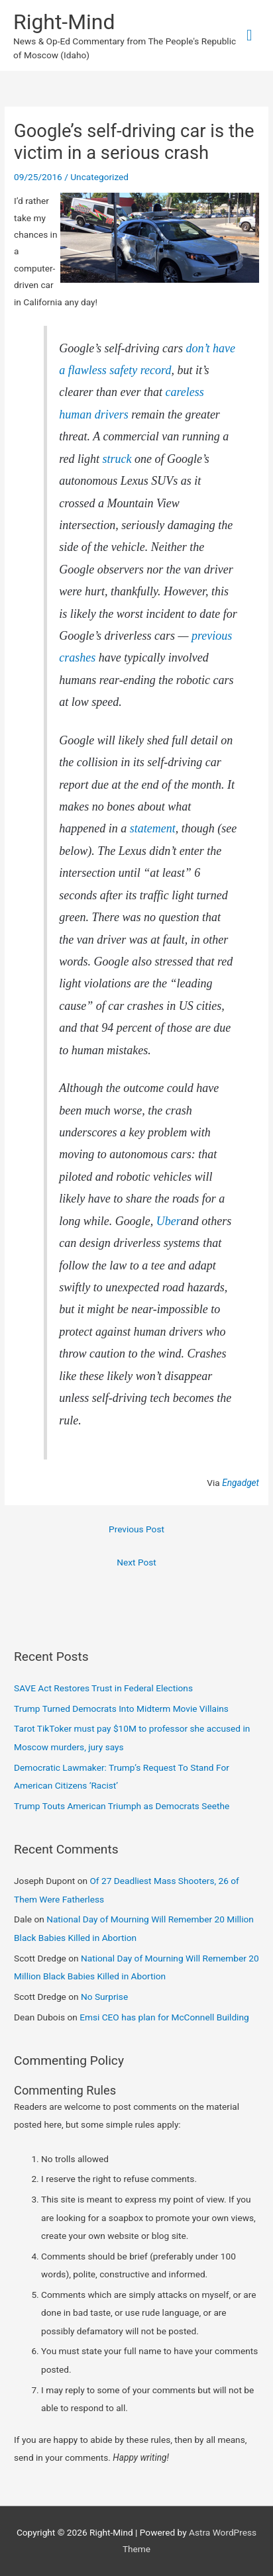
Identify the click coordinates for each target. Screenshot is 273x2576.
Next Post (136, 1562)
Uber (168, 1221)
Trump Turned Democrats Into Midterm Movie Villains (121, 1708)
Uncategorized (99, 177)
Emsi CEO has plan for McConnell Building (164, 2017)
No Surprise (104, 1996)
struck (117, 459)
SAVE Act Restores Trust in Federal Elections (103, 1688)
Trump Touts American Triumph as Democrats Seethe (121, 1806)
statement (153, 828)
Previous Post (136, 1529)
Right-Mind (64, 21)
